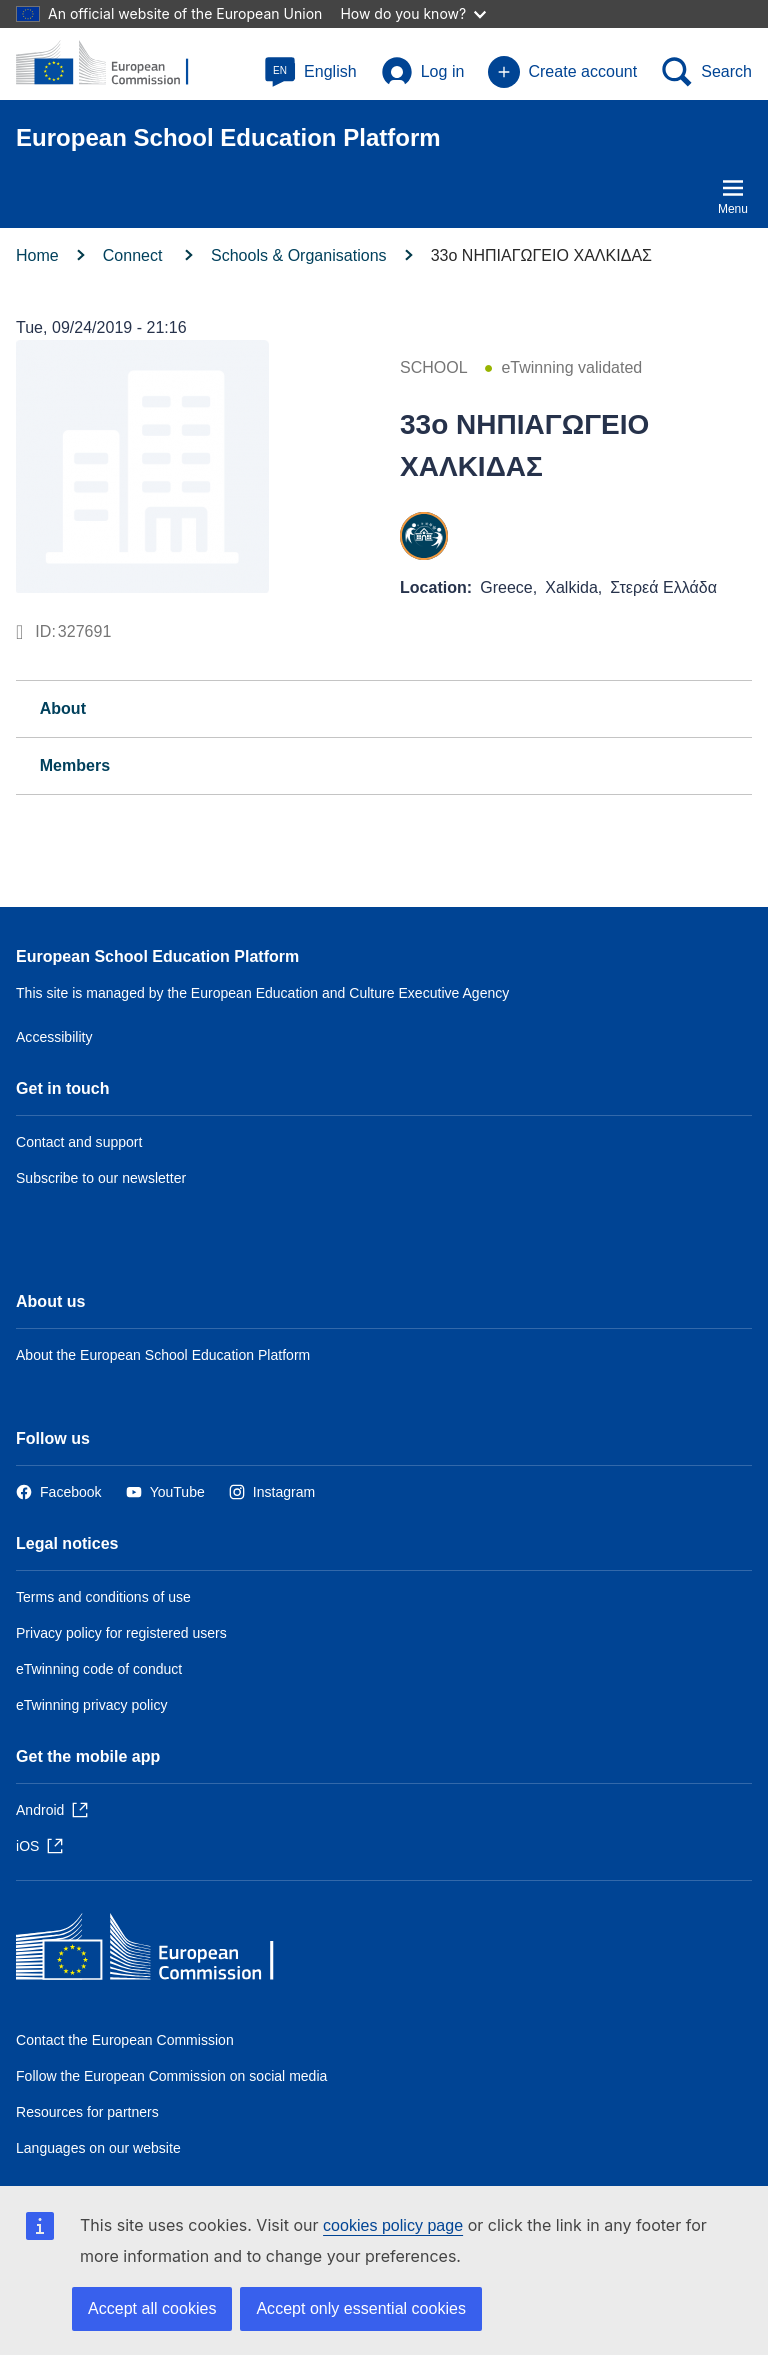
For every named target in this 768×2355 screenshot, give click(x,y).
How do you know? (413, 13)
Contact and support (79, 1142)
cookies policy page (393, 2225)
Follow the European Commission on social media (171, 2076)
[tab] (384, 709)
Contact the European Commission (125, 2040)
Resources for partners (87, 2112)
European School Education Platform (157, 956)
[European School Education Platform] (113, 64)
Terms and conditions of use (103, 1597)
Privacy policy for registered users (121, 1633)
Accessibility (54, 1037)
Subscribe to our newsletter (101, 1178)
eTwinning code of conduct (99, 1669)
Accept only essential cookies (361, 2308)
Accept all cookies (152, 2308)
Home (37, 255)
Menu (733, 196)
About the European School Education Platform (163, 1355)
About (63, 708)
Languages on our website (98, 2148)
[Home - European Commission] (161, 1951)
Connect (135, 255)
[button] (310, 72)
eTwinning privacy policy (91, 1705)
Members (75, 765)
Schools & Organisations (299, 255)
